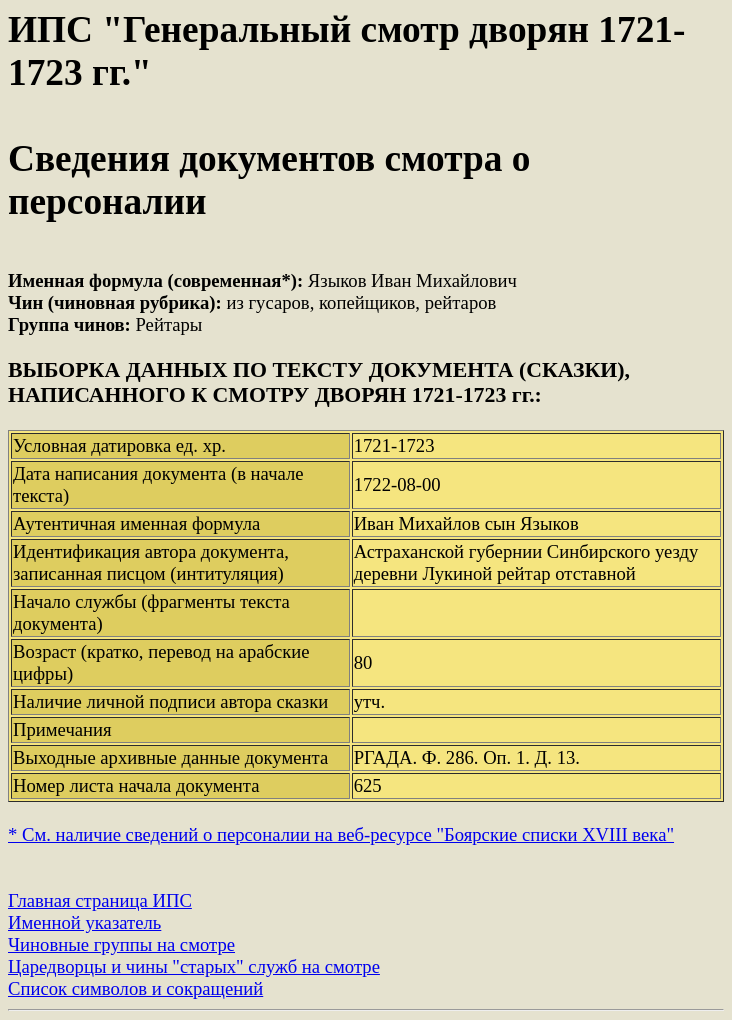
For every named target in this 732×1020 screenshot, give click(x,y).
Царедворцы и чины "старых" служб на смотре (194, 966)
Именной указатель (84, 922)
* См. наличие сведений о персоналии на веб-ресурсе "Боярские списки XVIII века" (341, 834)
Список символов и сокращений (135, 988)
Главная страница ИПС (100, 900)
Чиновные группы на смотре (121, 944)
